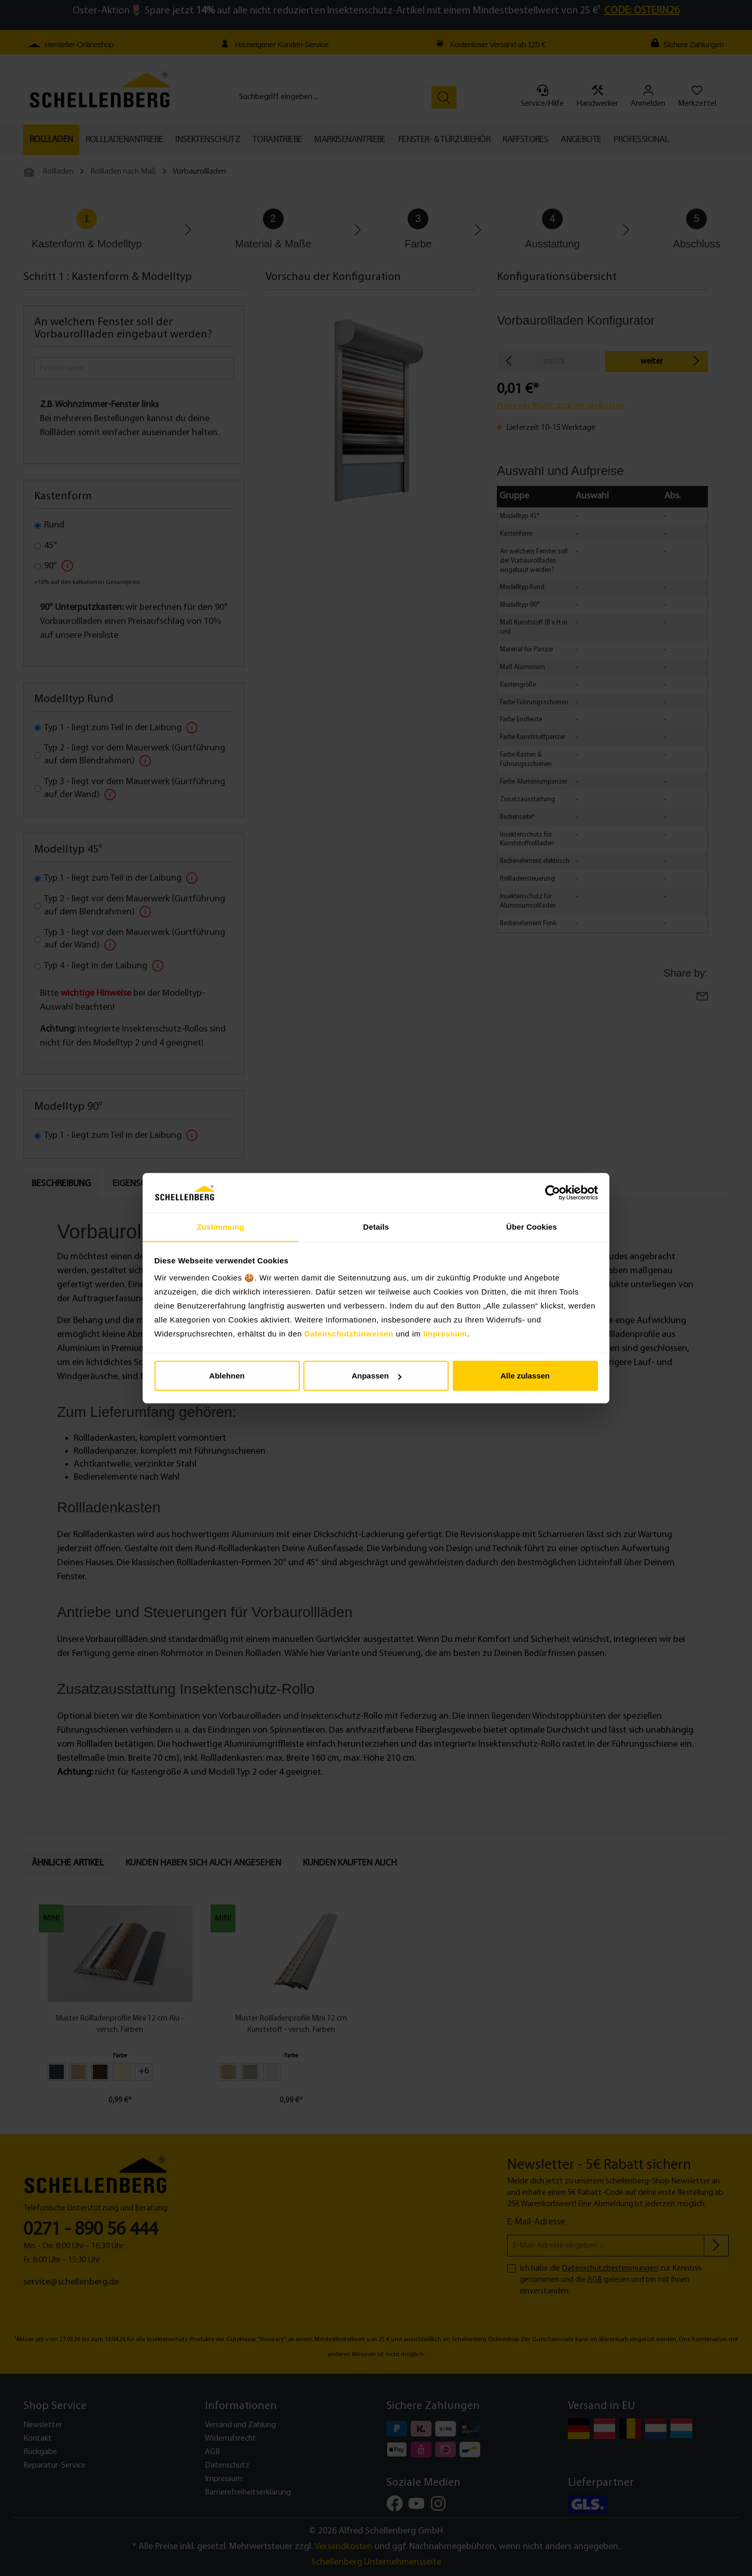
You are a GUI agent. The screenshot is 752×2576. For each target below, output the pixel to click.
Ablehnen (226, 1375)
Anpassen (376, 1375)
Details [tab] (376, 1226)
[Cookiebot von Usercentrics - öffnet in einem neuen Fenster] (552, 1193)
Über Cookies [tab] (531, 1226)
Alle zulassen (525, 1375)
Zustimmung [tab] (220, 1226)
